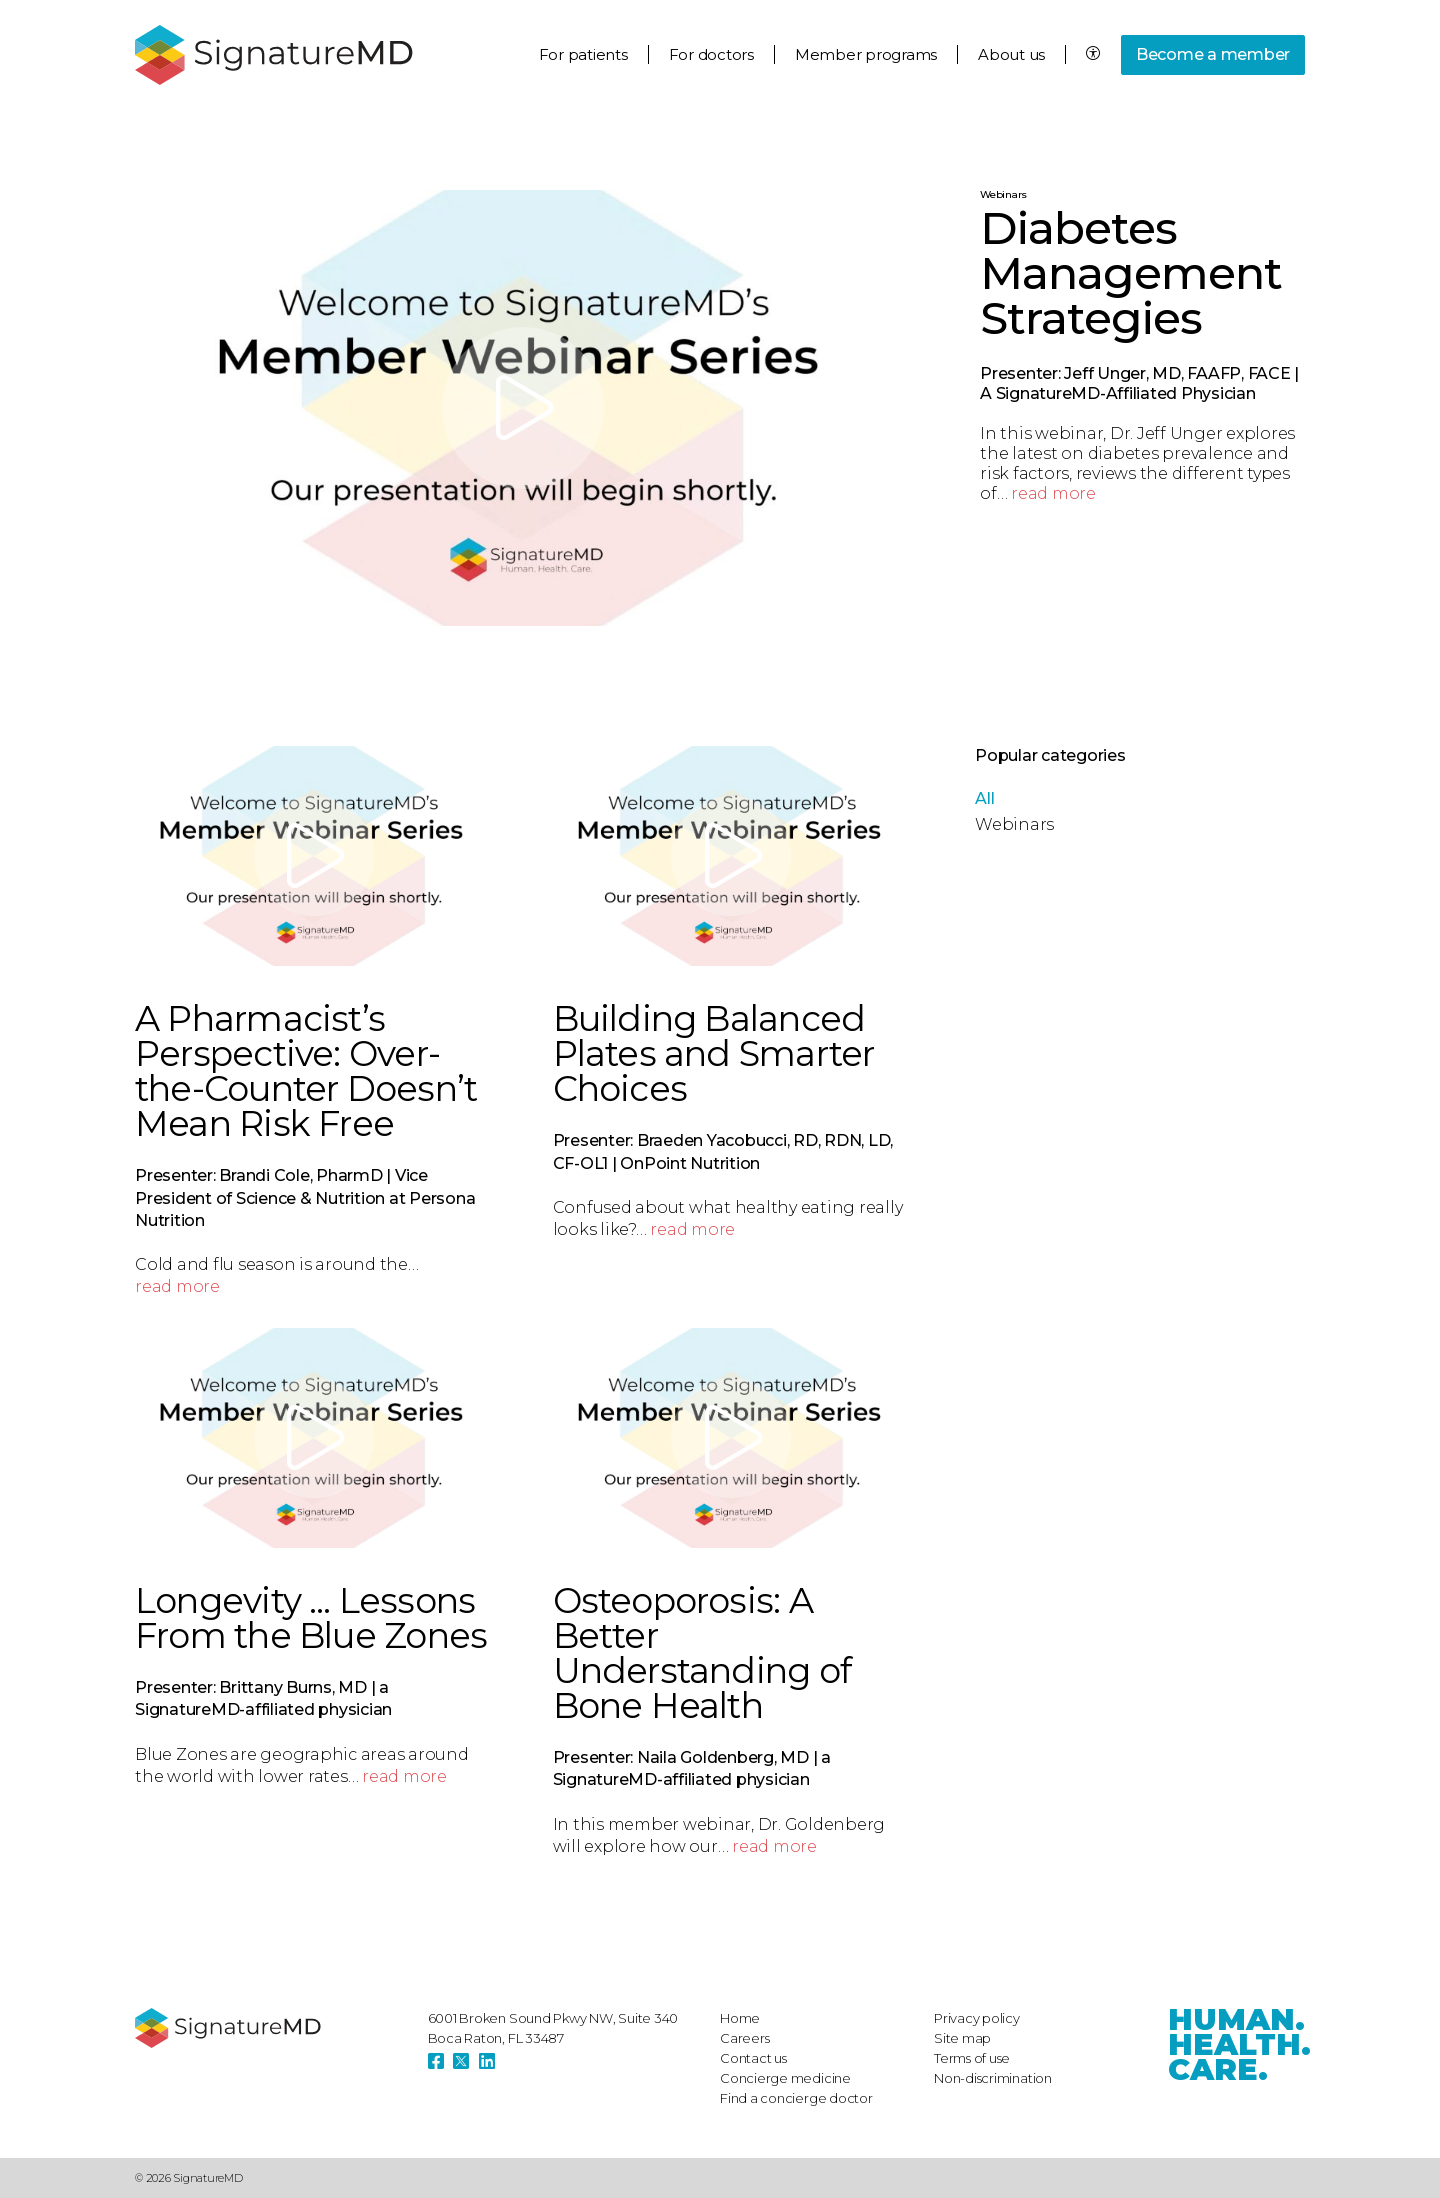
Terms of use (972, 2058)
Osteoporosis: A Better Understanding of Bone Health (702, 1653)
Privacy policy (977, 2018)
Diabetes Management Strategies (1131, 272)
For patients (583, 54)
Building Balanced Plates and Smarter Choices (714, 1053)
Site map (962, 2038)
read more (1053, 493)
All (984, 798)
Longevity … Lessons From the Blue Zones (311, 1618)
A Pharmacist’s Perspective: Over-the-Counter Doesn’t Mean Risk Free (306, 1071)
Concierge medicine (785, 2078)
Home (740, 2018)
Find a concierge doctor (796, 2098)
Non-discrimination (993, 2078)
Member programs (866, 54)
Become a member (1213, 54)
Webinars (1003, 194)
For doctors (711, 54)
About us (1011, 54)
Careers (744, 2038)
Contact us (753, 2058)
